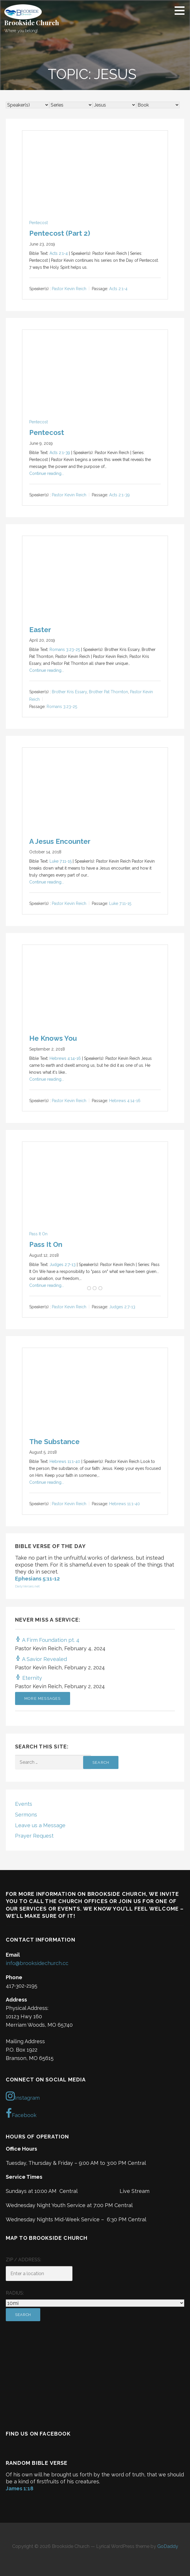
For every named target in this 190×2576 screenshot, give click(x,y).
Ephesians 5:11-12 (37, 1579)
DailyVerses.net (27, 1586)
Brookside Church (31, 22)
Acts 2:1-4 (59, 253)
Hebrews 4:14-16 (65, 1058)
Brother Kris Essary (69, 692)
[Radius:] (95, 2303)
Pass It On (38, 1234)
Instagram (23, 2096)
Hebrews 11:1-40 (65, 1461)
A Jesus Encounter (59, 841)
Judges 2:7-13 (63, 1264)
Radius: (15, 2293)
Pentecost (38, 222)
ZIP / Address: (23, 2259)
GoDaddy (167, 2546)
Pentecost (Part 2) (59, 233)
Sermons (26, 1815)
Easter (40, 629)
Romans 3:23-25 (65, 649)
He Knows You (53, 1038)
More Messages (42, 1698)
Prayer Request (34, 1836)
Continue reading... (46, 473)
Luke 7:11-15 (61, 861)
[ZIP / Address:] (39, 2273)
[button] (181, 10)
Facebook (21, 2113)
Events (23, 1804)
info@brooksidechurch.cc (37, 1963)
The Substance (54, 1441)
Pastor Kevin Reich (69, 288)
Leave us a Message (40, 1825)
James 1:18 (19, 2488)
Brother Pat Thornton (108, 692)
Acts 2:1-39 (60, 452)
